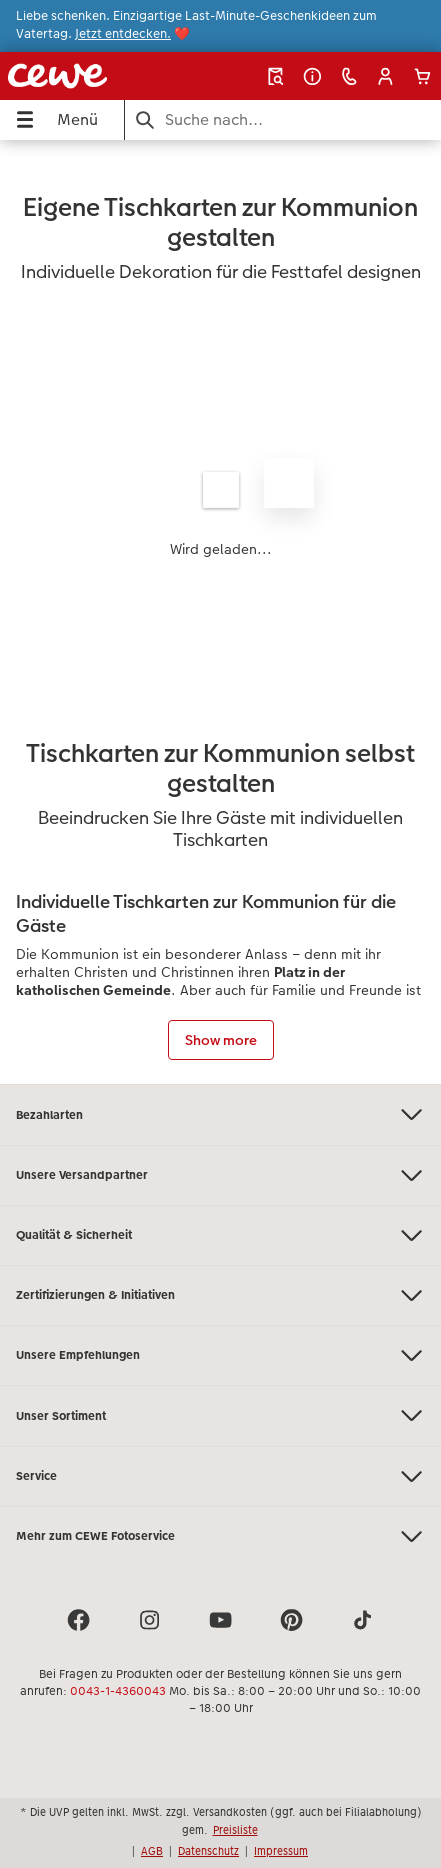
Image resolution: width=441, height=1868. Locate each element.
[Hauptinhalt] (220, 612)
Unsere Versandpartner (220, 1175)
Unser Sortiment (220, 1415)
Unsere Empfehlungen (220, 1355)
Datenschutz (208, 1851)
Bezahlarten (220, 1114)
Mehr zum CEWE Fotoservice (220, 1536)
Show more (221, 1040)
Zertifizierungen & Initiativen (220, 1295)
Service (220, 1476)
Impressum (281, 1851)
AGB (152, 1851)
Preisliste (235, 1830)
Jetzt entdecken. (123, 34)
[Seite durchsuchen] (283, 119)
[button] (385, 76)
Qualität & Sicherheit (220, 1235)
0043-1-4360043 (118, 1691)
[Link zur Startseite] (85, 76)
